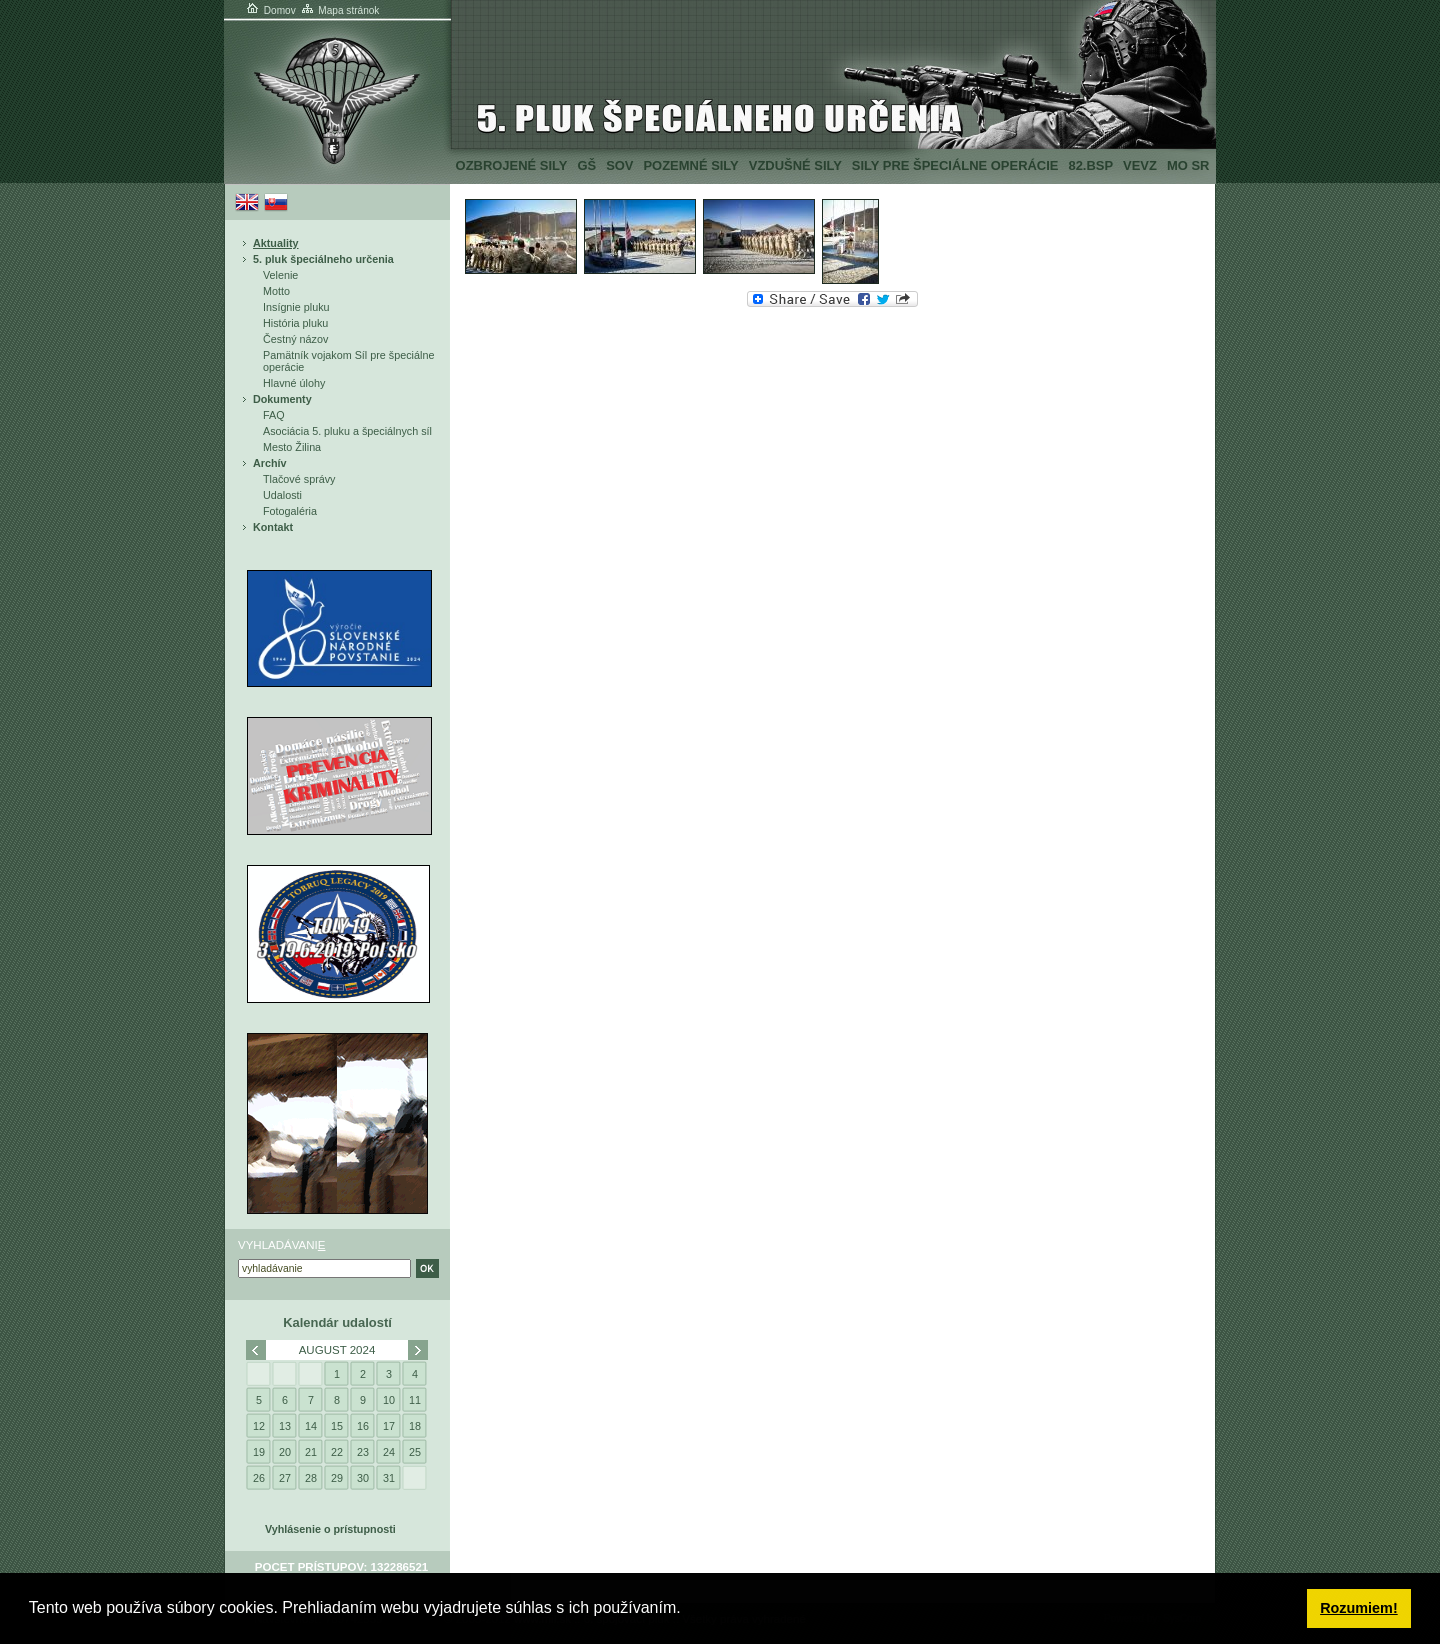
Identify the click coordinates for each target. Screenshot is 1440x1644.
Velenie (280, 275)
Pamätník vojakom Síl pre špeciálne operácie (348, 361)
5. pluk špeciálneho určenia (323, 259)
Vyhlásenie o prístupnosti (330, 1529)
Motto (276, 291)
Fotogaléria (290, 511)
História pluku (295, 323)
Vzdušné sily (795, 165)
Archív (270, 463)
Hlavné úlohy (294, 383)
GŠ (586, 165)
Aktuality (276, 243)
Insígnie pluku (296, 307)
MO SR (1188, 165)
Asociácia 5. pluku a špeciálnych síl (347, 431)
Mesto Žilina (292, 447)
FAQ (274, 415)
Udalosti (282, 495)
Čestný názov (295, 339)
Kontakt (273, 527)
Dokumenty (282, 399)
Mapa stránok (339, 10)
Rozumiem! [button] (1359, 1608)
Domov (270, 10)
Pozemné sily (690, 165)
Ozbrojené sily (512, 165)
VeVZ (1140, 165)
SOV (619, 165)
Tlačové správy (299, 479)
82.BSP (1090, 165)
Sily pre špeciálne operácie (955, 165)
